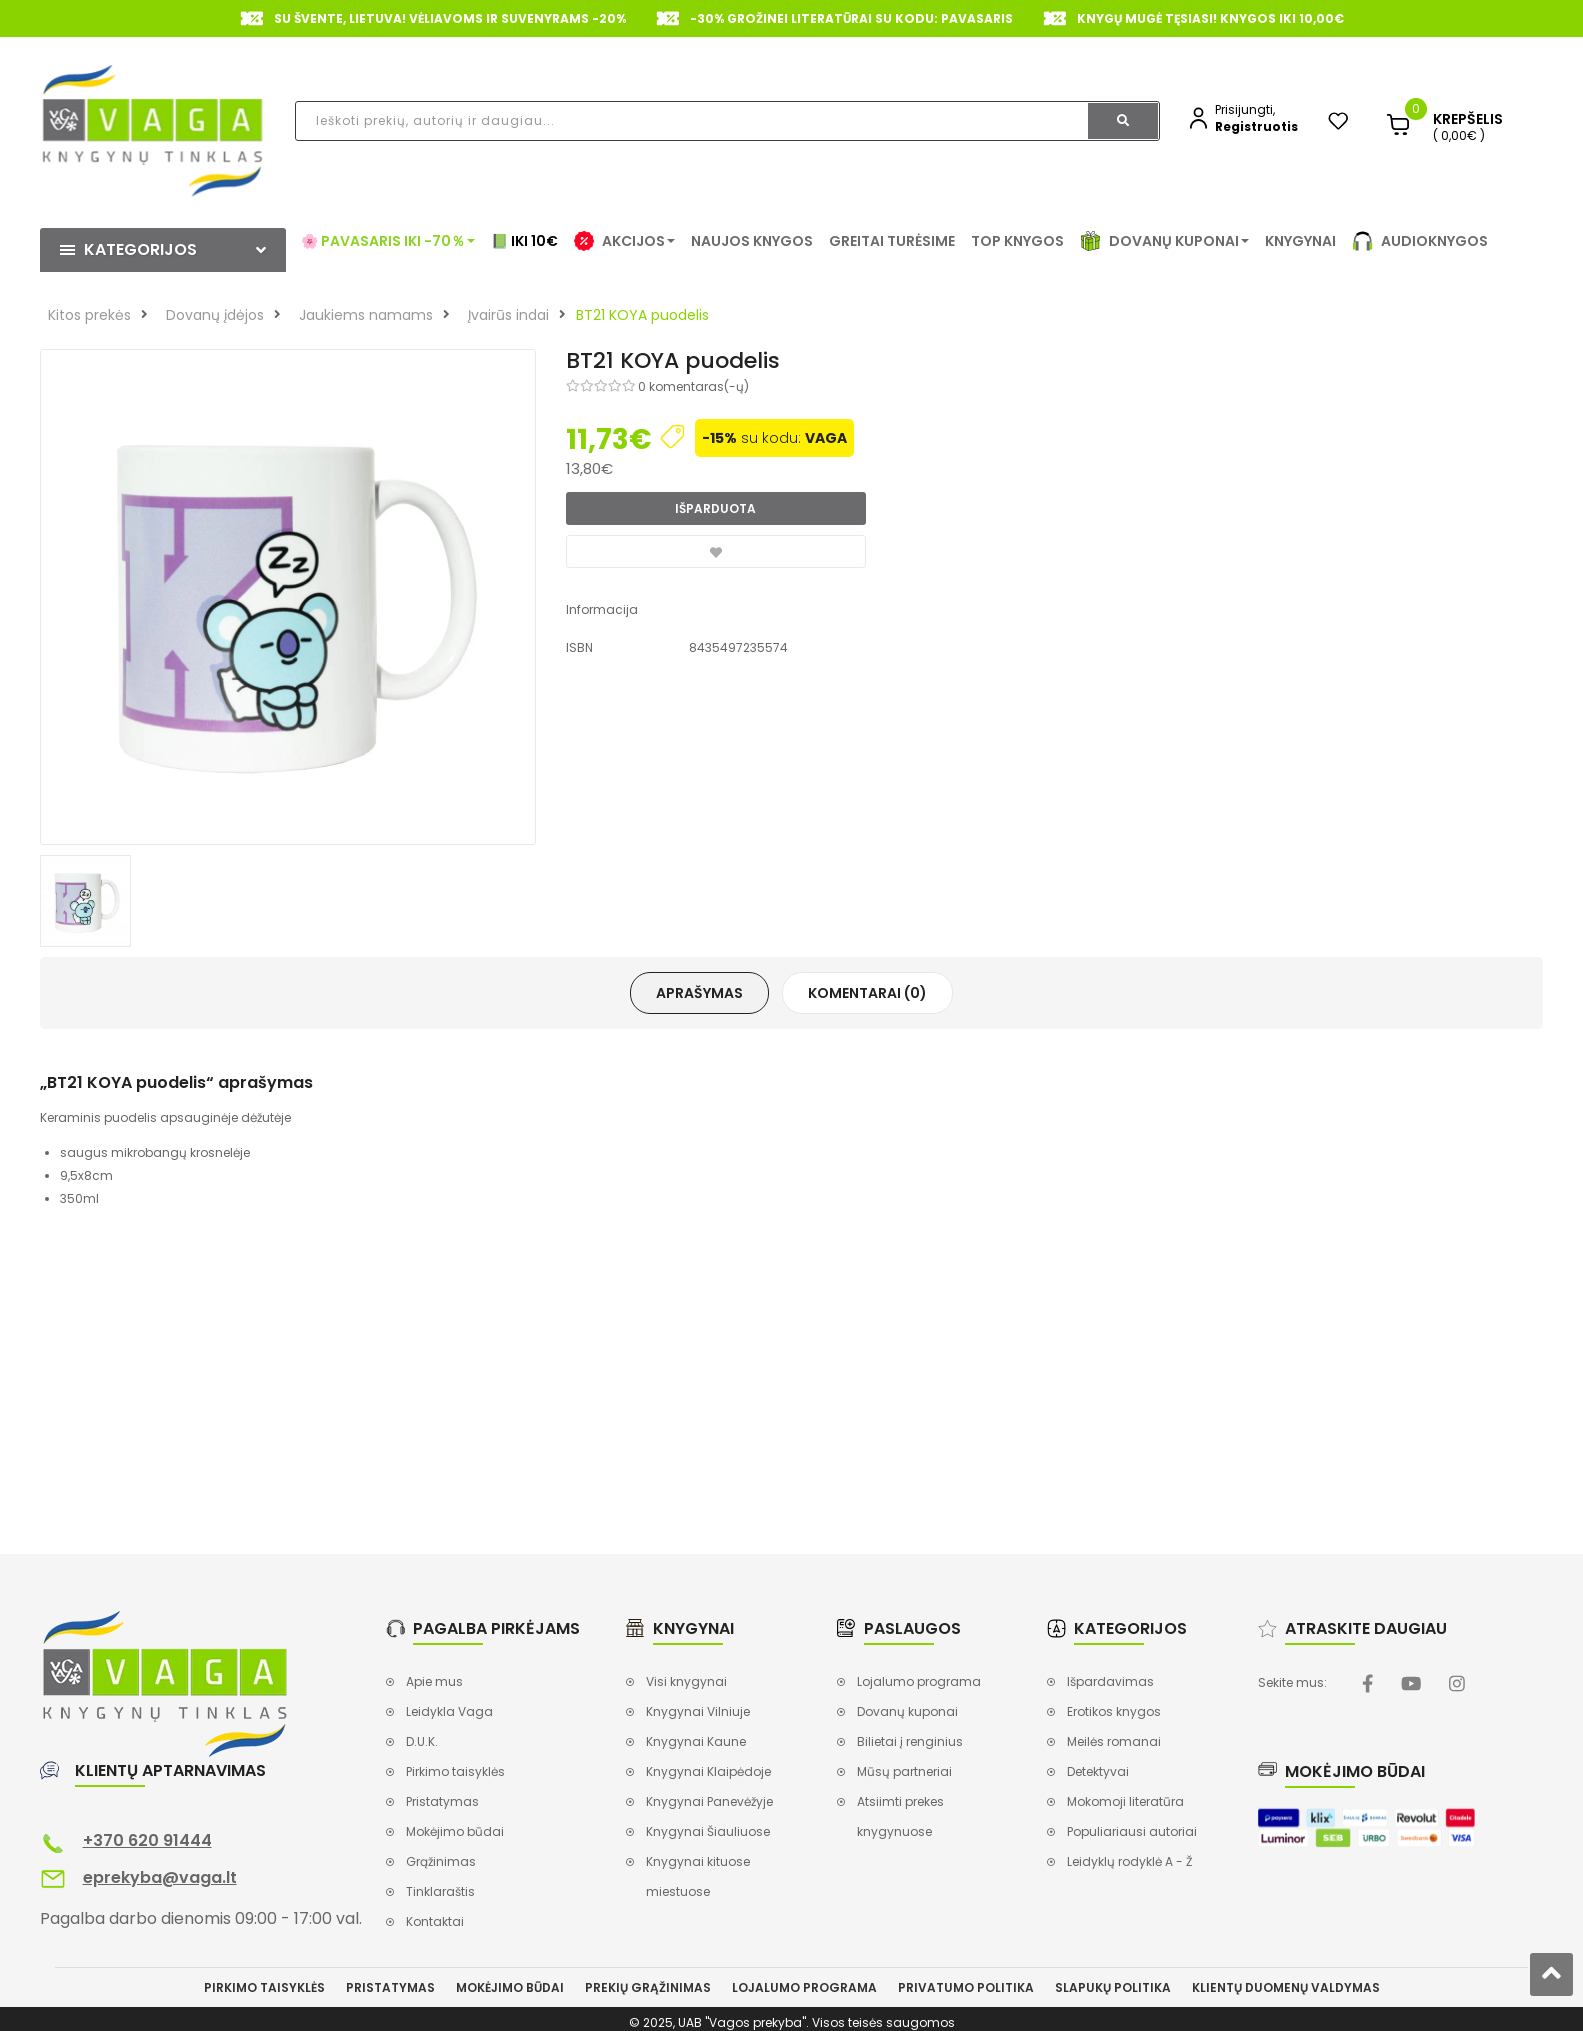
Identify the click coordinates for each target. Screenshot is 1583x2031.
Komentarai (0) (867, 993)
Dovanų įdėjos (215, 315)
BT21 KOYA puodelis (642, 315)
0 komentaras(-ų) (693, 386)
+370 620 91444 (147, 1840)
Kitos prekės (89, 315)
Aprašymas (699, 993)
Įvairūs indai (508, 315)
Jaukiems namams (366, 315)
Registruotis (1256, 126)
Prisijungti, (1245, 109)
